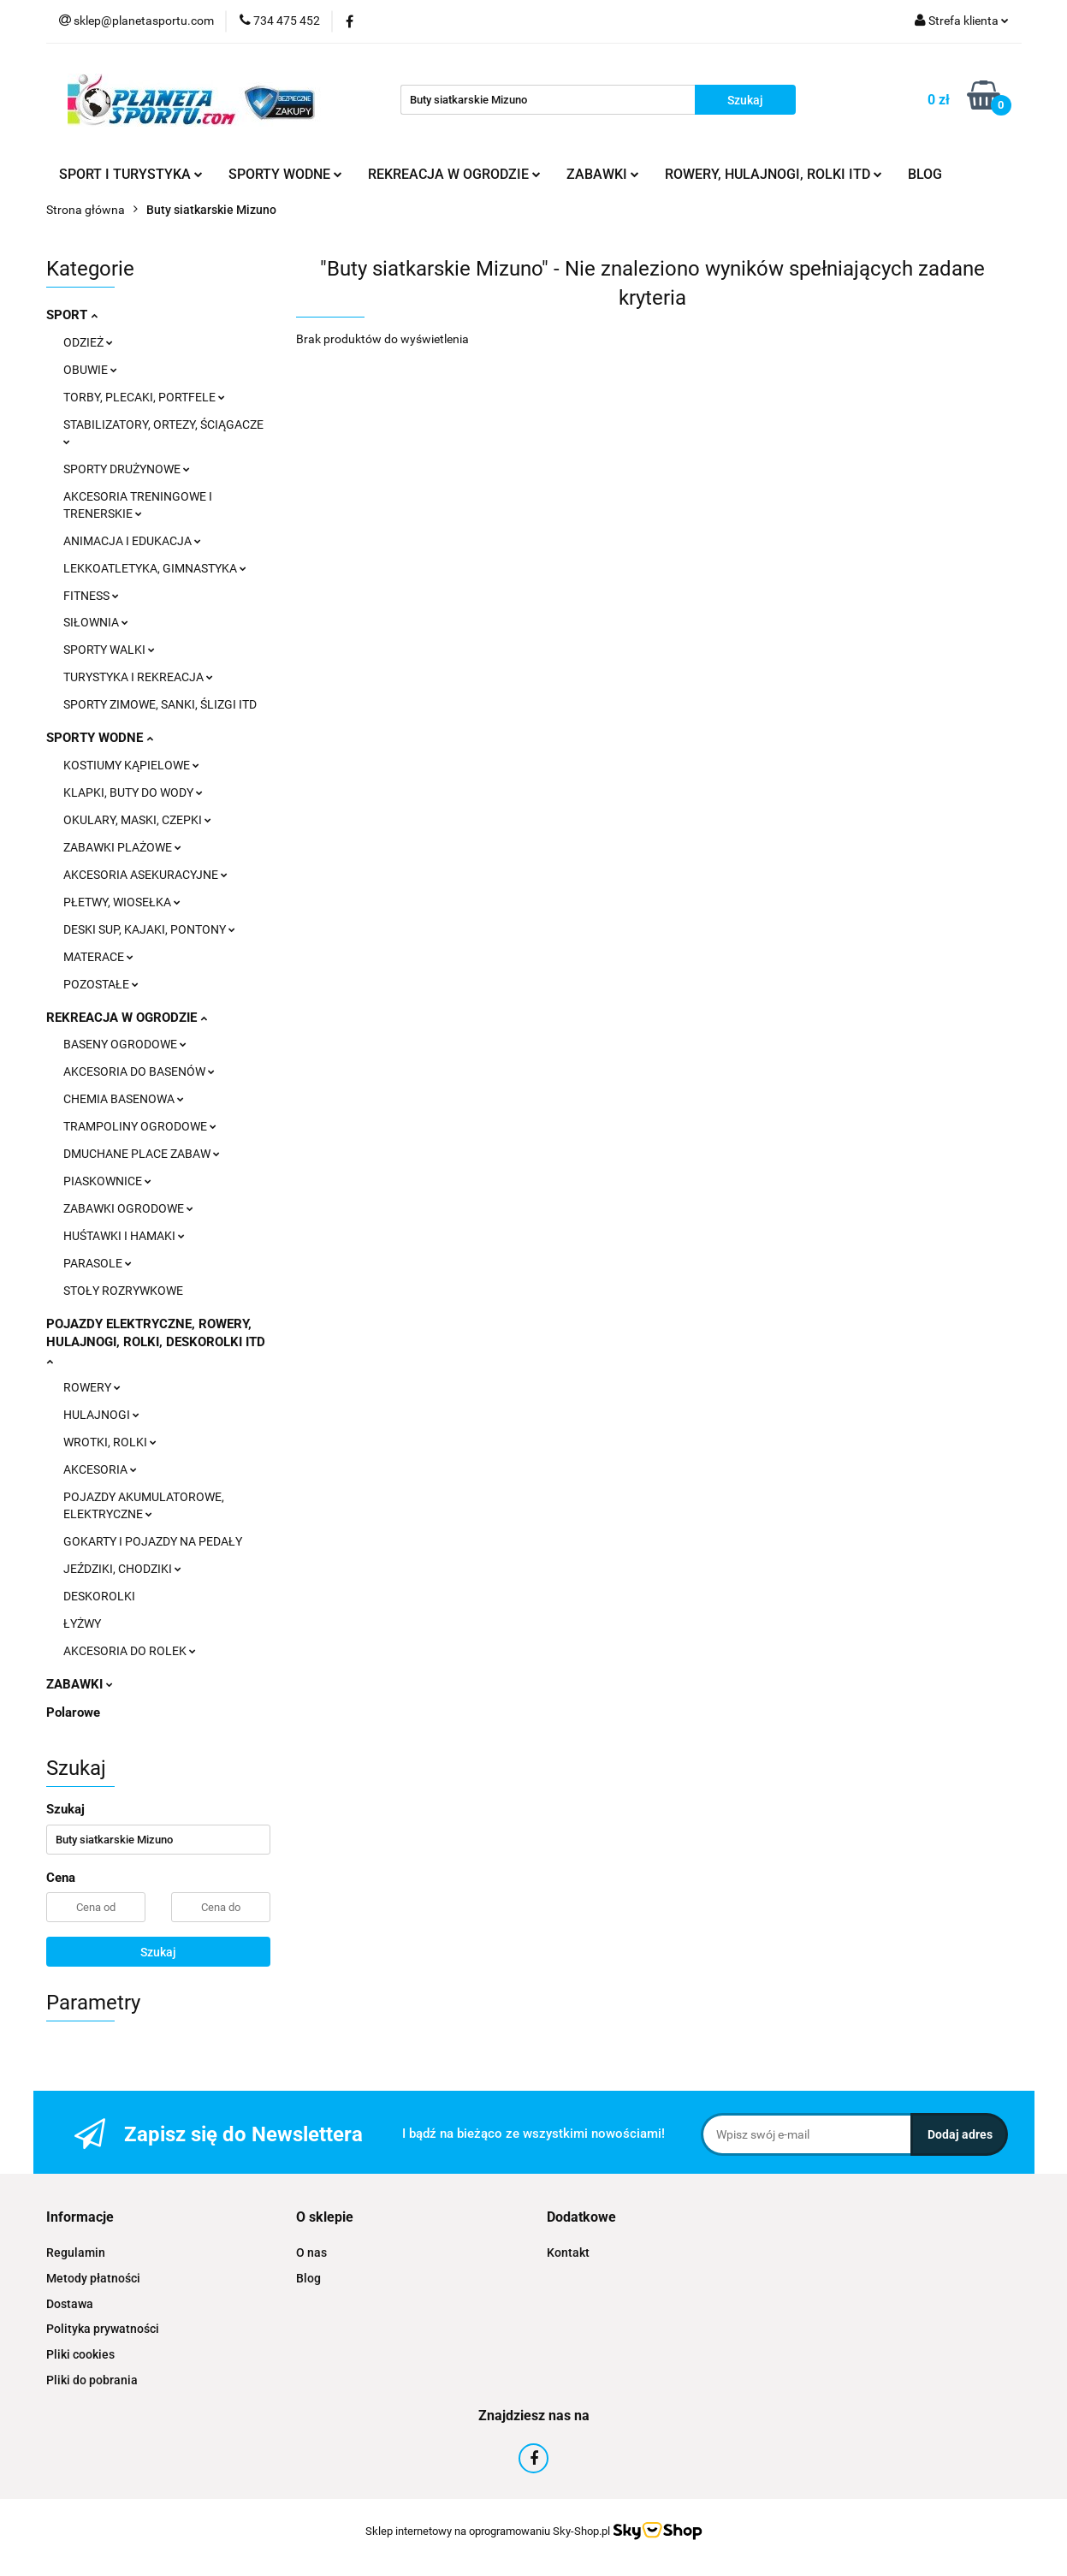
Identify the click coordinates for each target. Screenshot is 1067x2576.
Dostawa (69, 2304)
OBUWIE (90, 370)
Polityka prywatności (102, 2329)
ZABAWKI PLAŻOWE (122, 847)
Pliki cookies (80, 2354)
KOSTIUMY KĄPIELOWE (131, 765)
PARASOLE (97, 1263)
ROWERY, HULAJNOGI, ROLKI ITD (773, 174)
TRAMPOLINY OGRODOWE (139, 1126)
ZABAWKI (602, 174)
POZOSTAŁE (101, 984)
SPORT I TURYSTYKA (131, 174)
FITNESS (91, 595)
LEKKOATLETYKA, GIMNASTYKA (154, 568)
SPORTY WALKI (109, 649)
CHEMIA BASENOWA (123, 1099)
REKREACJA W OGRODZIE (454, 174)
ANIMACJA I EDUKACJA (132, 541)
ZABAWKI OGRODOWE (128, 1208)
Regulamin (75, 2252)
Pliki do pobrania (92, 2380)
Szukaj (158, 1952)
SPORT (72, 315)
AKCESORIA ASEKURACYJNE (145, 874)
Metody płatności (93, 2278)
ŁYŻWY (82, 1623)
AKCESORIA (100, 1469)
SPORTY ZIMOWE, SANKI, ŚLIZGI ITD (160, 704)
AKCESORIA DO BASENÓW (139, 1071)
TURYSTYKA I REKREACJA (138, 677)
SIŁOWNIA (95, 622)
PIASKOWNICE (107, 1181)
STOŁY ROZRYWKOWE (123, 1290)
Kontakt (568, 2252)
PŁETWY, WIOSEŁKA (122, 902)
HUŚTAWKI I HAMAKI (124, 1236)
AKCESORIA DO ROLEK (129, 1651)
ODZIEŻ (88, 342)
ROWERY (92, 1387)
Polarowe (73, 1712)
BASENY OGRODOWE (125, 1044)
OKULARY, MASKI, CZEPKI (137, 820)
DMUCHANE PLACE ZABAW (141, 1153)
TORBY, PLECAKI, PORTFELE (144, 397)
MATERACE (98, 957)
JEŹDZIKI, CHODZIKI (122, 1569)
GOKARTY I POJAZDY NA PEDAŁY (152, 1541)
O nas (311, 2252)
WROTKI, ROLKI (110, 1442)
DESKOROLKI (99, 1596)
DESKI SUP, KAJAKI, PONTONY (149, 929)
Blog (308, 2278)
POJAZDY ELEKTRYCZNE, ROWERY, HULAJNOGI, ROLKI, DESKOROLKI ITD (155, 1341)
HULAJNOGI (101, 1415)
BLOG (925, 174)
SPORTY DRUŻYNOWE (126, 469)
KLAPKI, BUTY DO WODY (133, 792)
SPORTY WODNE (285, 174)
